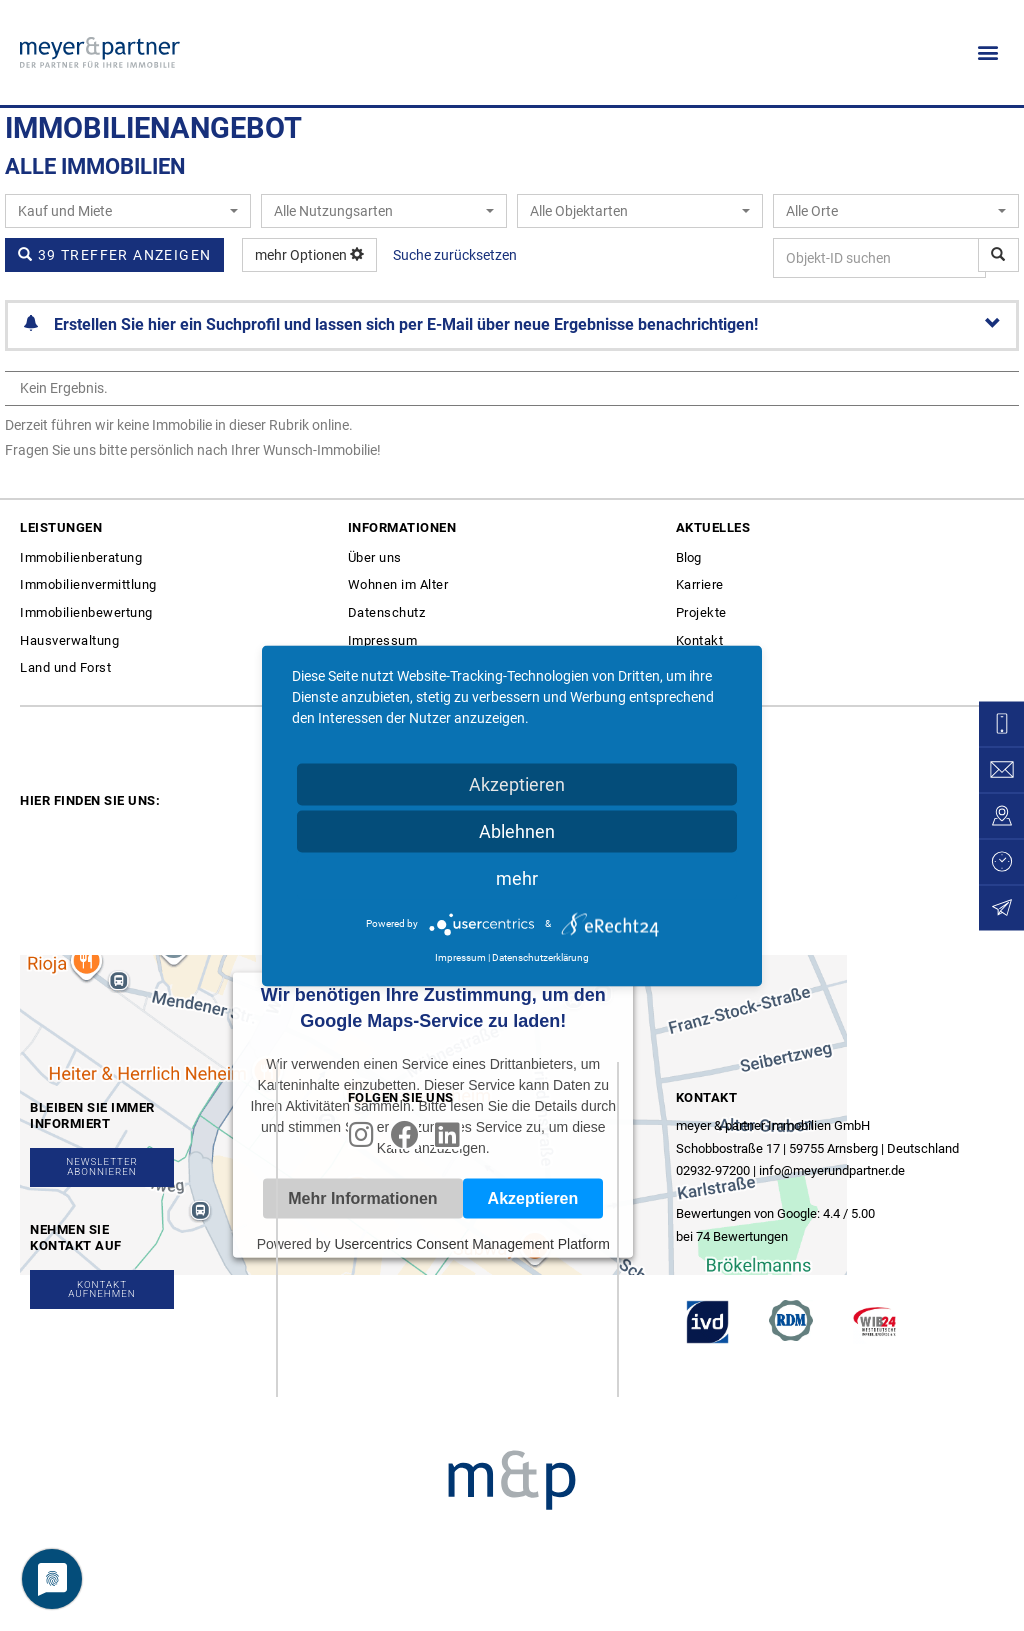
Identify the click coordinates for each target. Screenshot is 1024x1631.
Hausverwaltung (69, 640)
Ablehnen (517, 830)
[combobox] (128, 211)
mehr (517, 877)
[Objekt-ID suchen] (998, 255)
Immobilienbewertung (86, 612)
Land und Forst (65, 667)
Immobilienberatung (81, 557)
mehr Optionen (309, 255)
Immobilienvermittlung (88, 584)
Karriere (700, 584)
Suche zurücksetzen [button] (455, 255)
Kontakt (700, 640)
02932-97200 (713, 1170)
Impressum (383, 640)
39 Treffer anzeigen (114, 255)
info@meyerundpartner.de (832, 1170)
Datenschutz (387, 612)
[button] (987, 52)
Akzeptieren (517, 783)
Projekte (701, 612)
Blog (688, 557)
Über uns (375, 557)
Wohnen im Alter (398, 584)
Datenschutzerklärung (540, 956)
